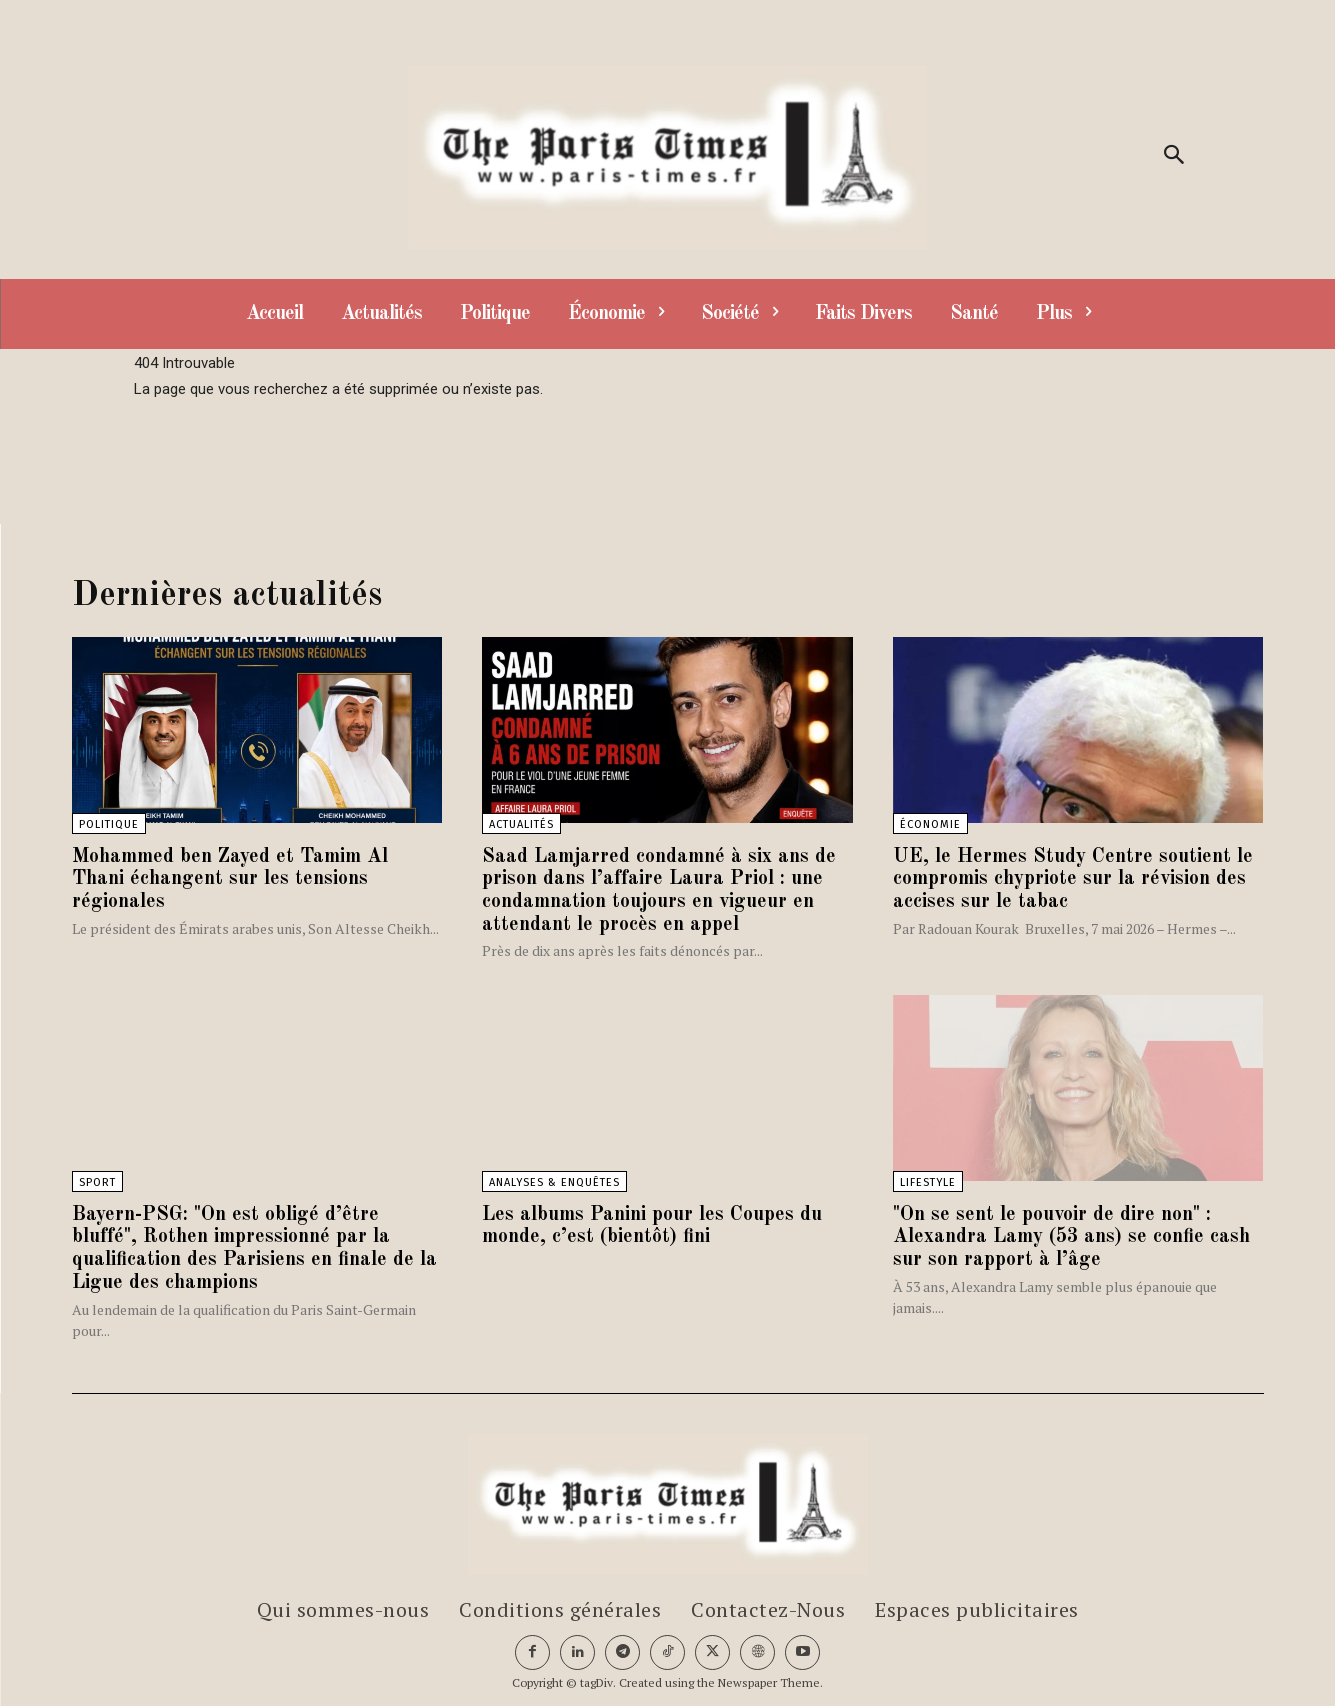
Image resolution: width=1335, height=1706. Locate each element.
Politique (109, 824)
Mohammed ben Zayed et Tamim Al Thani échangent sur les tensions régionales (230, 879)
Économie (930, 824)
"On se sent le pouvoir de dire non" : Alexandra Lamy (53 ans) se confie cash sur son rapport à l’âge (1072, 1234)
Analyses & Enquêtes (554, 1179)
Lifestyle (928, 1179)
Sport (97, 1179)
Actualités (521, 824)
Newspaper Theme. (770, 1676)
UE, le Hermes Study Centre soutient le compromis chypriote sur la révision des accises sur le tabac (1073, 879)
